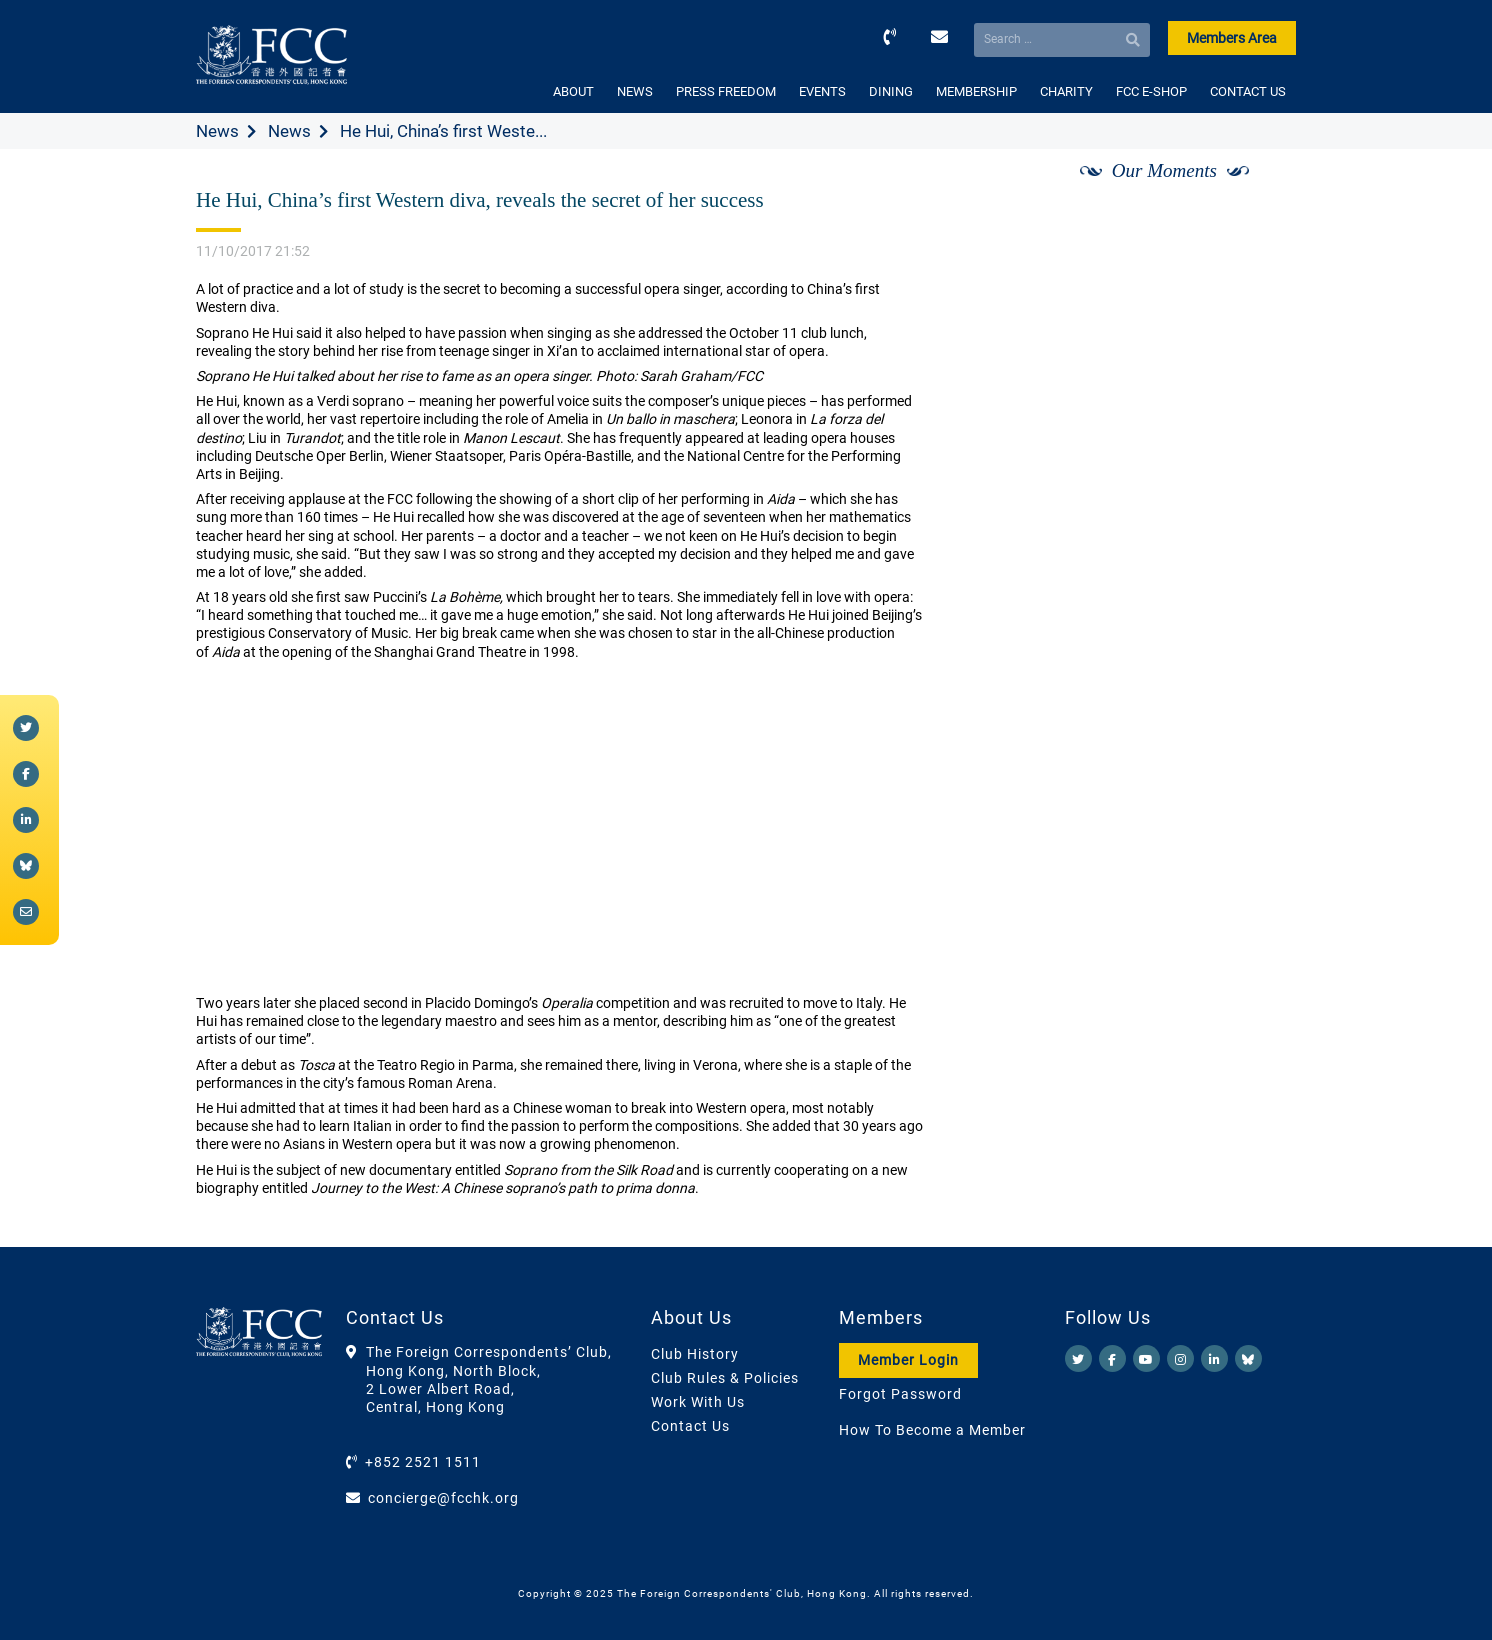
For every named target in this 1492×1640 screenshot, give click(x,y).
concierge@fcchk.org (443, 1498)
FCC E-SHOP (1151, 91)
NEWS (635, 91)
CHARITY (1066, 91)
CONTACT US (1248, 91)
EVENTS (822, 91)
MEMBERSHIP (976, 91)
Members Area (1232, 38)
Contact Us (690, 1426)
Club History (695, 1354)
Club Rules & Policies (725, 1378)
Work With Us (698, 1402)
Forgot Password (900, 1394)
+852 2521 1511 (423, 1462)
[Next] (1259, 193)
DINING (891, 91)
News (217, 131)
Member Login (908, 1360)
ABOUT (573, 91)
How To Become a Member (932, 1430)
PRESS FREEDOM (726, 91)
